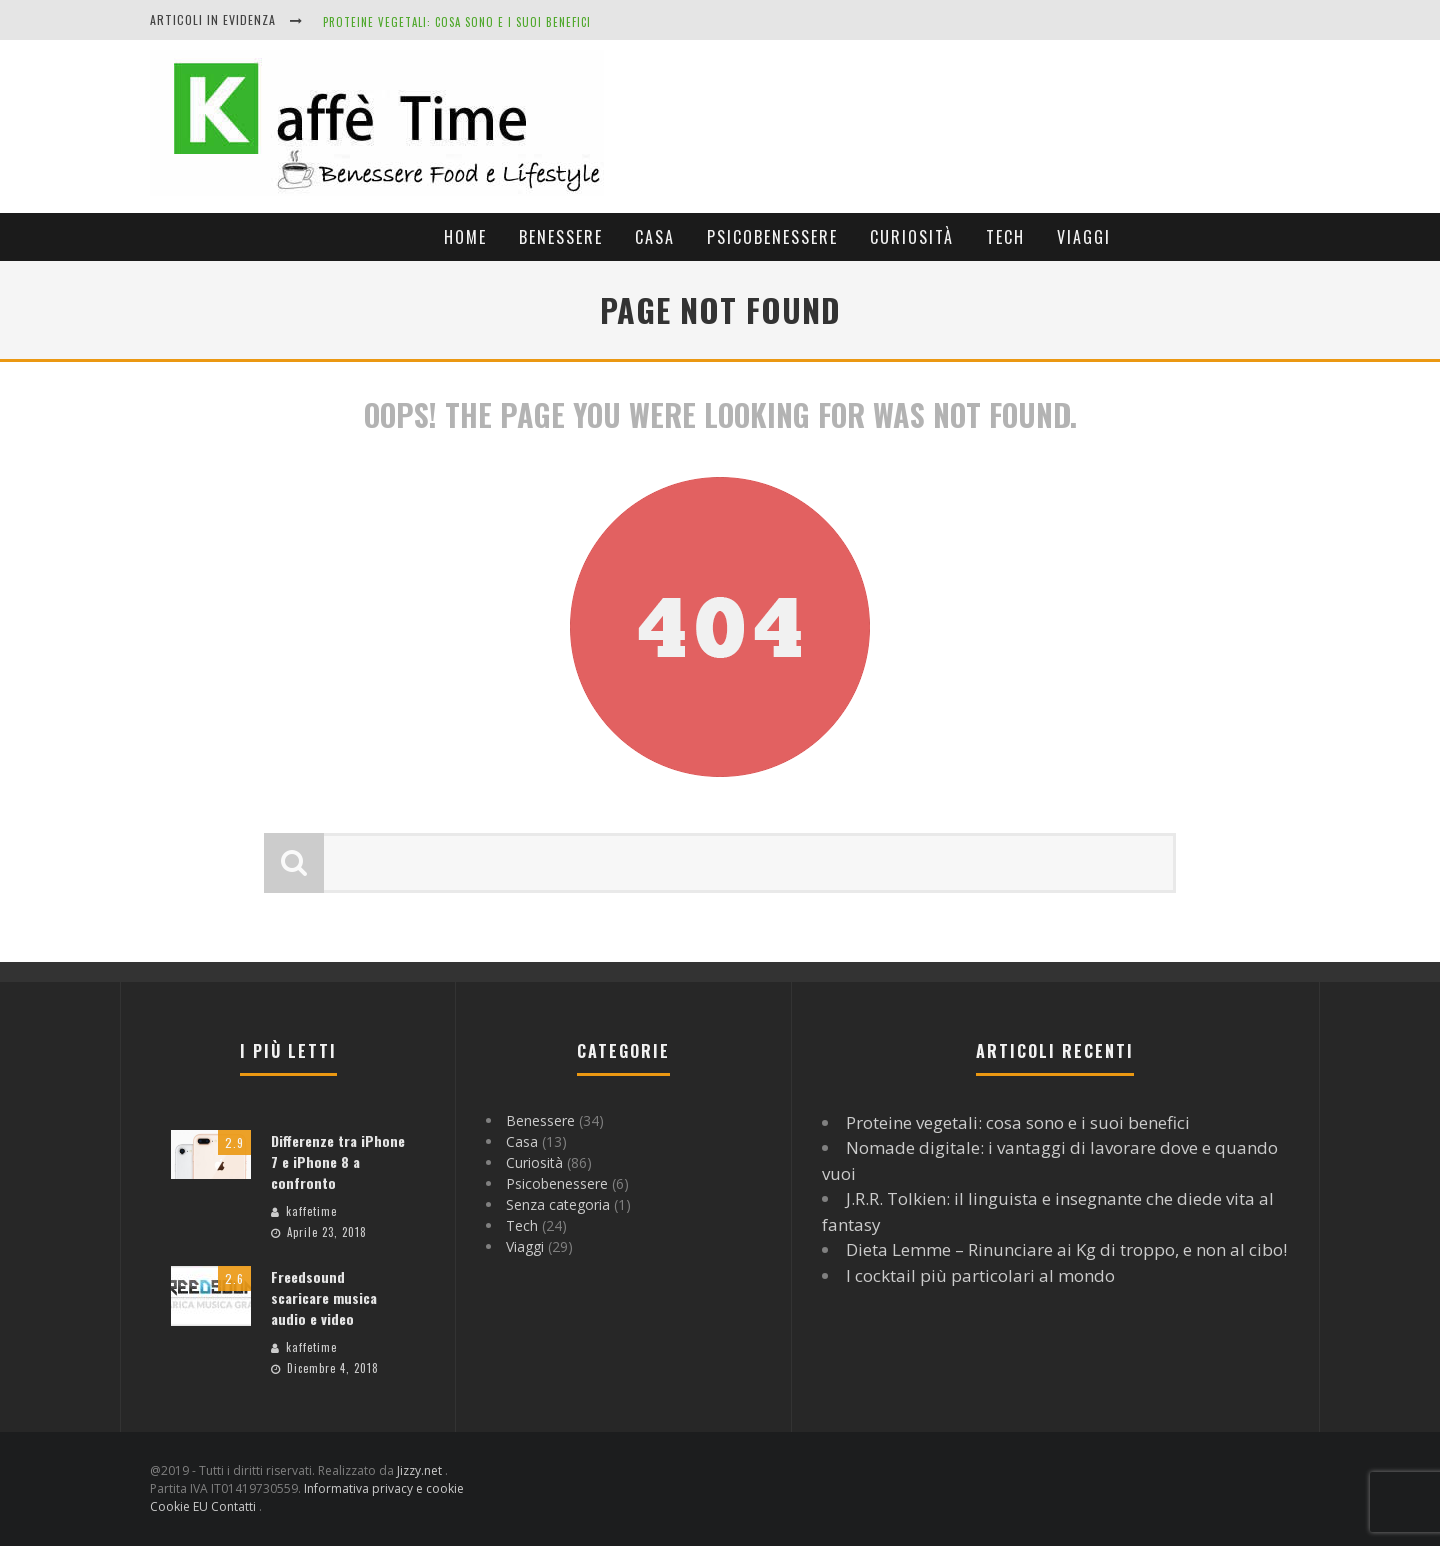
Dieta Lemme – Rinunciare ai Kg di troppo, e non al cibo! (1066, 1249)
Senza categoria (558, 1204)
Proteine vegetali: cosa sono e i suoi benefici (457, 22)
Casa (655, 237)
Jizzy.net (421, 1470)
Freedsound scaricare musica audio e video (324, 1297)
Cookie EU (180, 1506)
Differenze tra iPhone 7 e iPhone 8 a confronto (338, 1161)
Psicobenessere (772, 237)
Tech (1005, 237)
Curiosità (912, 237)
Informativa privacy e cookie (384, 1488)
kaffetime (311, 1211)
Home (465, 237)
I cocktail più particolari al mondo (980, 1275)
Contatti (235, 1506)
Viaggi (1084, 237)
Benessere (561, 237)
